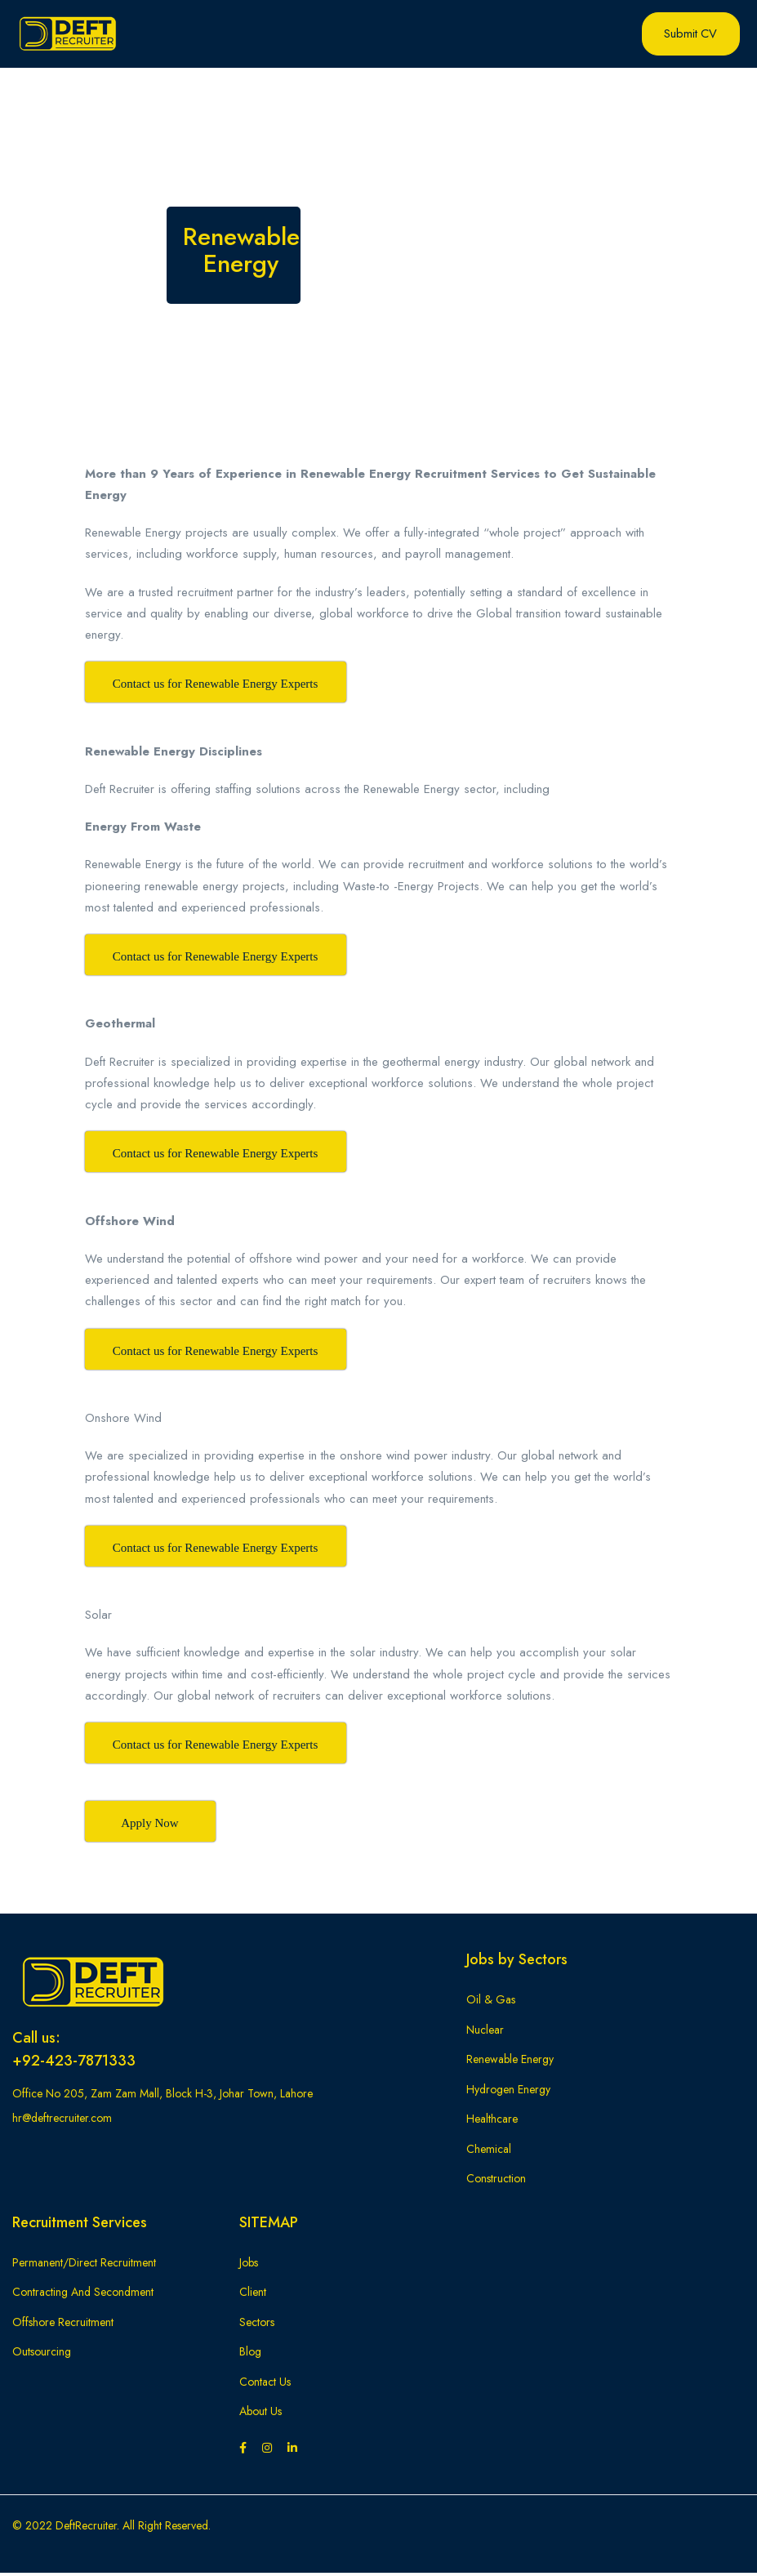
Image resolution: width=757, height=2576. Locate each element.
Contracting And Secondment (83, 2295)
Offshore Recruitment (63, 2325)
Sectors (256, 2325)
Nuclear (485, 2032)
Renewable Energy (510, 2062)
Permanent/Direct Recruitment (84, 2265)
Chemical (488, 2151)
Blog (250, 2354)
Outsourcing (41, 2354)
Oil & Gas (490, 2002)
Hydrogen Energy (508, 2092)
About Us (260, 2414)
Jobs (248, 2265)
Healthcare (492, 2122)
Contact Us (265, 2385)
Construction (496, 2181)
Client (252, 2295)
